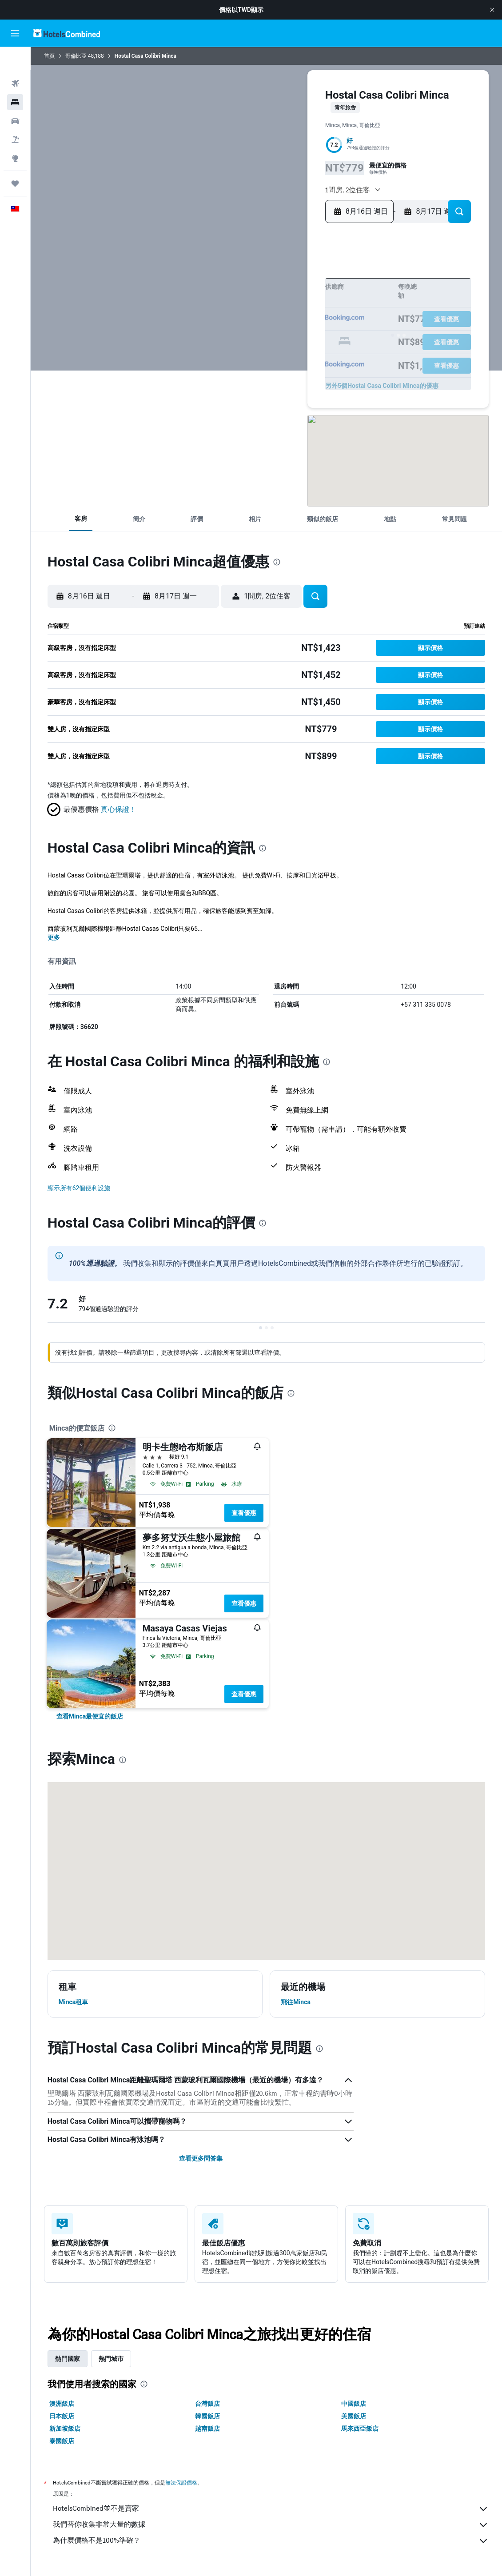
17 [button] (251, 326)
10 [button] (251, 312)
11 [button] (265, 312)
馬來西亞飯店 (359, 2428)
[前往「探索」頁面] (15, 135)
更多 (54, 937)
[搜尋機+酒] (15, 116)
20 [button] (294, 326)
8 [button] (322, 298)
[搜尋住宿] (15, 79)
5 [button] (279, 298)
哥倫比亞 (76, 56)
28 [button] (308, 340)
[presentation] (277, 562)
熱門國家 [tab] (67, 2358)
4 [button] (265, 298)
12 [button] (279, 312)
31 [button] (251, 354)
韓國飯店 (207, 2416)
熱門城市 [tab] (111, 2358)
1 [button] (322, 283)
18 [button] (265, 326)
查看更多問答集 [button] (201, 2158)
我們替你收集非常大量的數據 (271, 2525)
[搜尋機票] (15, 60)
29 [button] (322, 340)
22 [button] (322, 326)
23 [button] (236, 340)
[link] (90, 1716)
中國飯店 (353, 2403)
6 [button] (293, 298)
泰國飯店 (61, 2440)
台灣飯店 (207, 2403)
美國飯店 (353, 2416)
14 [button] (308, 312)
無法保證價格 (181, 2482)
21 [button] (308, 326)
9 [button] (236, 312)
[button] (492, 10)
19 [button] (279, 326)
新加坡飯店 (64, 2428)
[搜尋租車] (15, 98)
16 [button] (237, 326)
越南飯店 (207, 2428)
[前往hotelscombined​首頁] (66, 33)
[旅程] (15, 160)
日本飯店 (61, 2416)
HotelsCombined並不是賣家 (271, 2509)
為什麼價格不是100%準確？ (271, 2541)
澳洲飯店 (61, 2403)
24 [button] (251, 340)
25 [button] (265, 340)
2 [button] (236, 298)
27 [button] (293, 340)
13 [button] (293, 312)
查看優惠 (243, 1512)
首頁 (49, 56)
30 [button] (237, 354)
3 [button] (251, 298)
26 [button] (279, 340)
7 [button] (308, 298)
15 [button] (322, 312)
